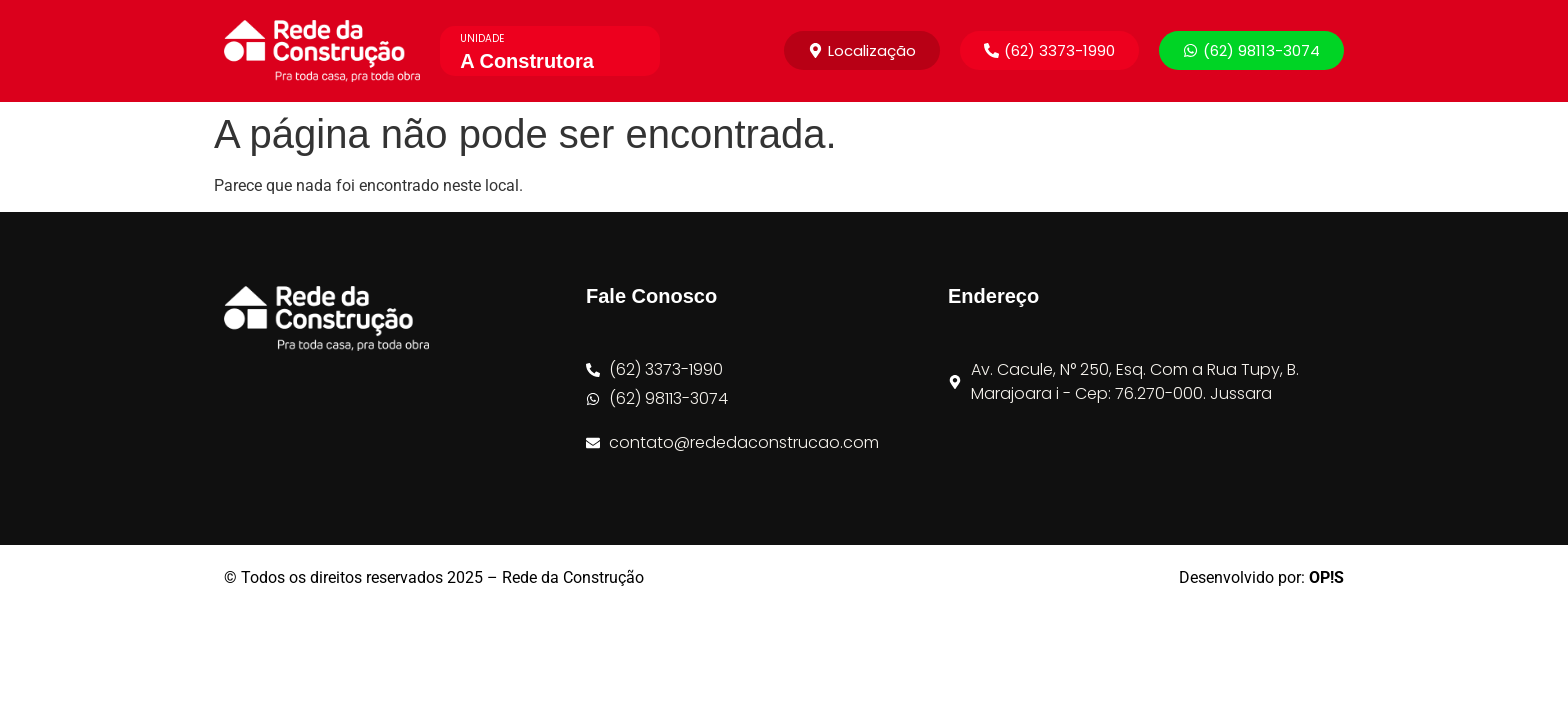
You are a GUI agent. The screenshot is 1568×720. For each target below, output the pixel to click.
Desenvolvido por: (1261, 577)
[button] (1049, 50)
